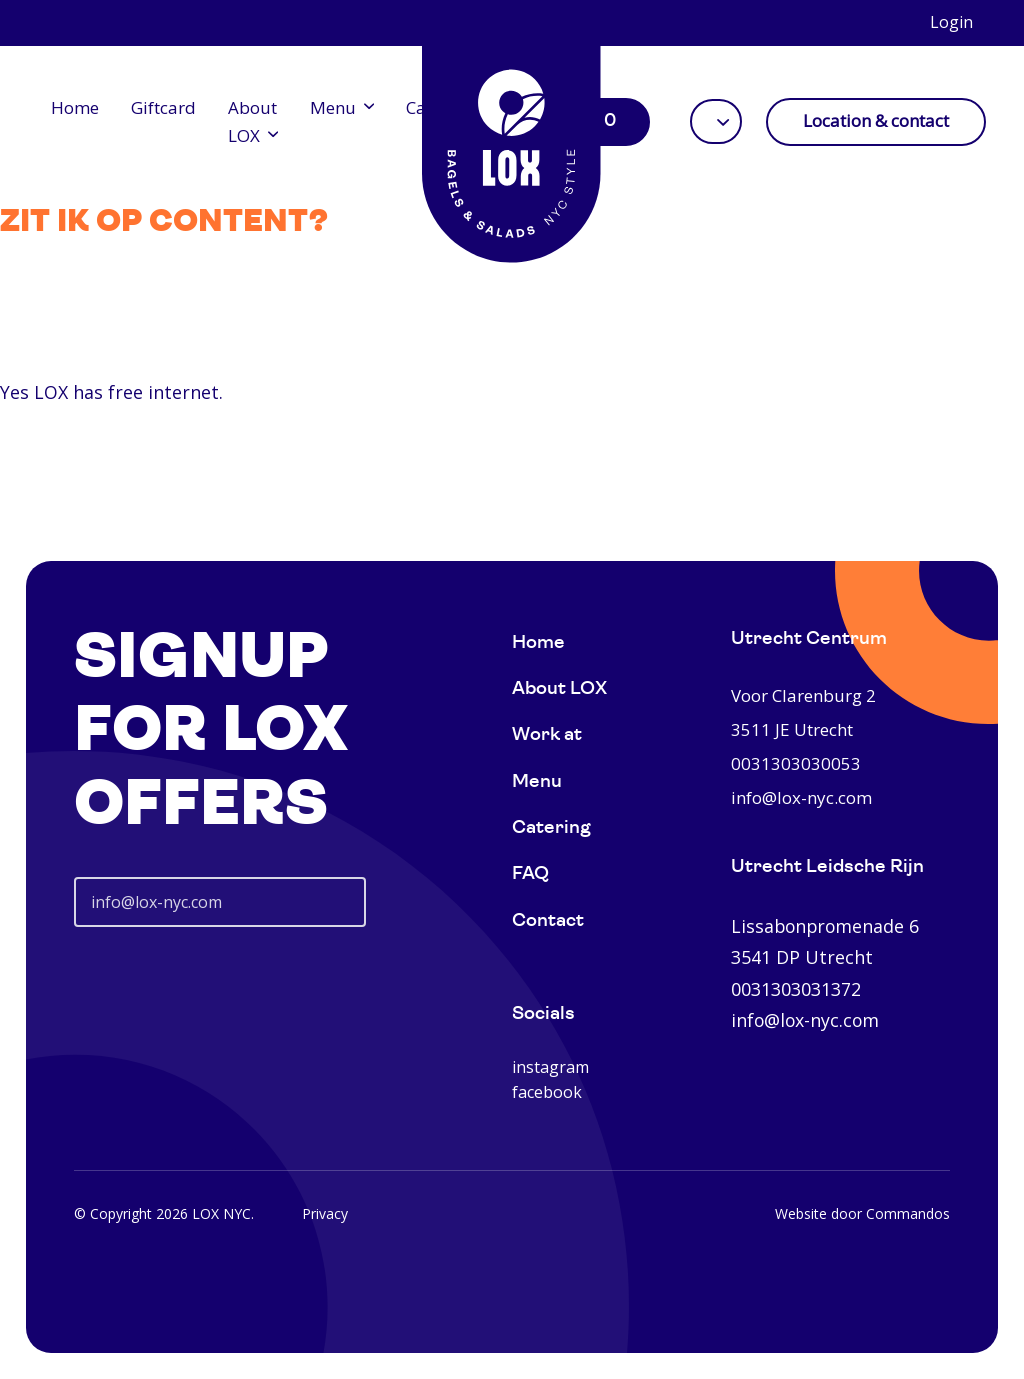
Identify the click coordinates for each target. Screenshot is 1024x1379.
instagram (550, 1067)
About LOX (252, 121)
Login (951, 22)
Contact (548, 921)
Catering (551, 828)
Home (75, 107)
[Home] (512, 140)
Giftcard (163, 107)
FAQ (530, 874)
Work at (547, 735)
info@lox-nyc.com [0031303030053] (801, 797)
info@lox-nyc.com (805, 1020)
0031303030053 (796, 763)
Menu (333, 107)
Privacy (325, 1213)
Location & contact (876, 121)
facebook (547, 1092)
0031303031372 (796, 989)
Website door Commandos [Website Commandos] (862, 1213)
